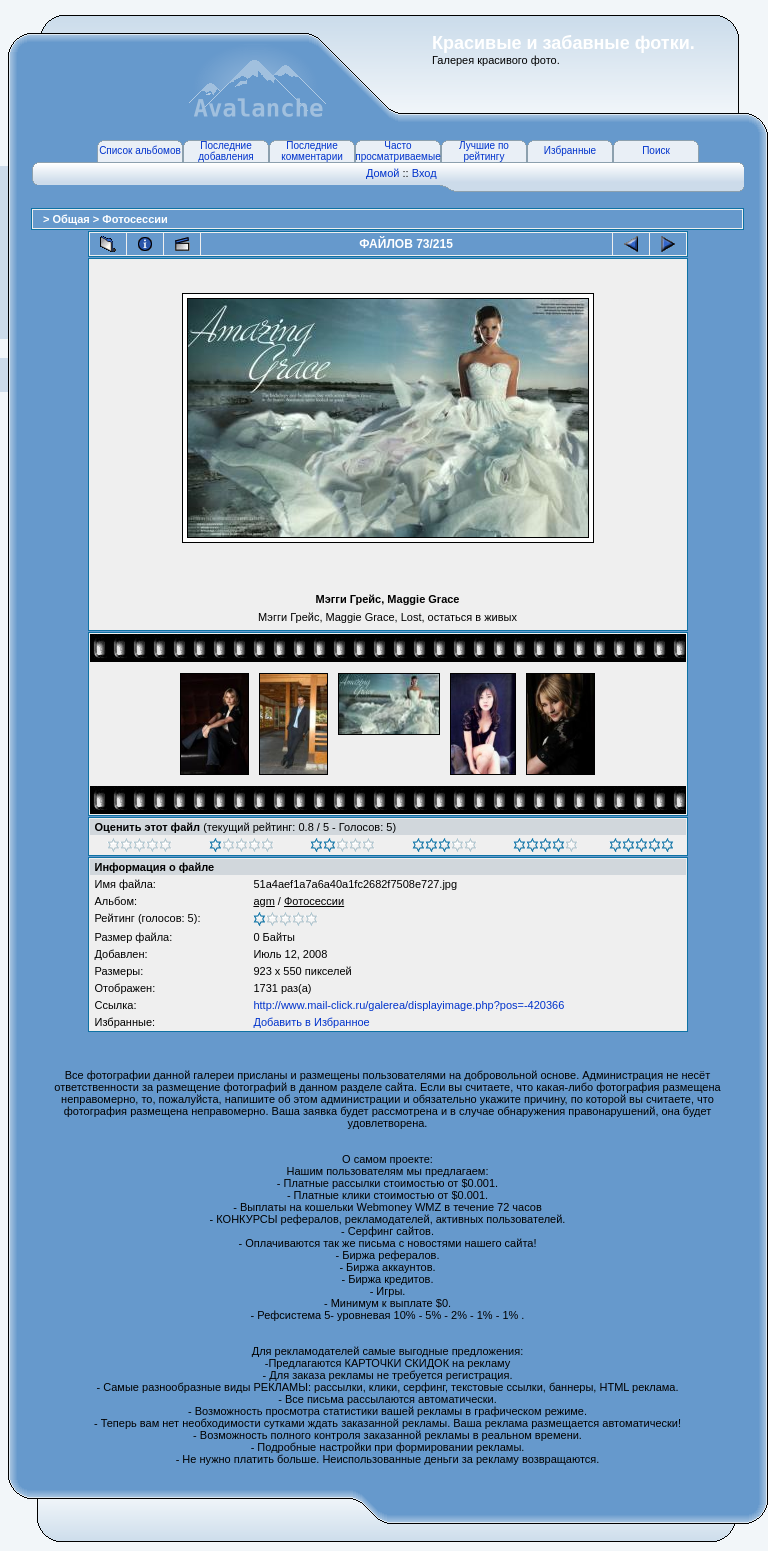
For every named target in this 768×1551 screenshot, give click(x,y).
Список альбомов (140, 150)
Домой (383, 173)
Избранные (570, 150)
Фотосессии (135, 219)
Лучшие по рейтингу (484, 151)
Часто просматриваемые (397, 151)
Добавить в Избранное (311, 1022)
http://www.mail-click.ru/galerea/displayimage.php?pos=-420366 (408, 1005)
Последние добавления (225, 151)
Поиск (656, 150)
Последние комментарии (312, 151)
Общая (72, 219)
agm (263, 901)
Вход (424, 173)
